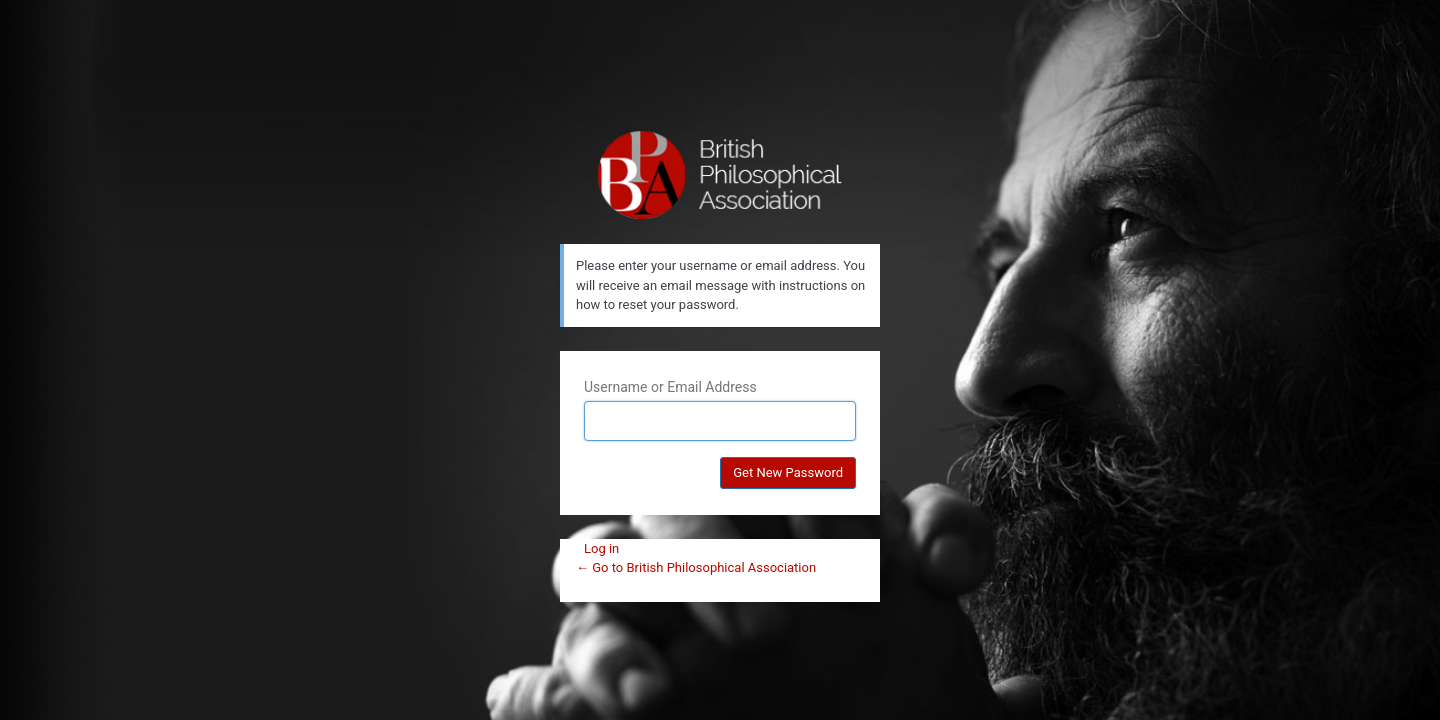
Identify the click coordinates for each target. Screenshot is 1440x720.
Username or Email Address (670, 387)
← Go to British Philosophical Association (696, 567)
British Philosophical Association (720, 175)
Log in (601, 548)
